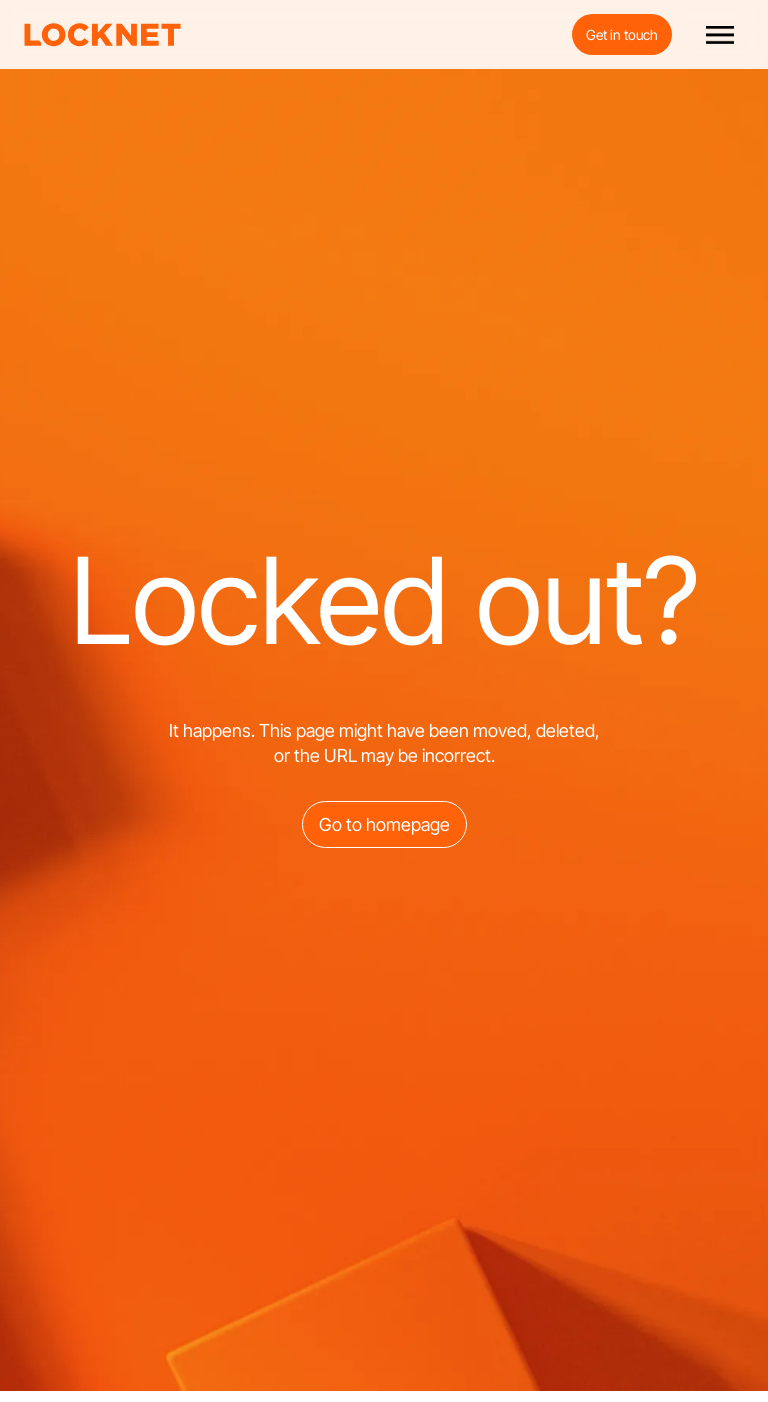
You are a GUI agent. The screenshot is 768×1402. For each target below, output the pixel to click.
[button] (720, 35)
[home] (103, 35)
